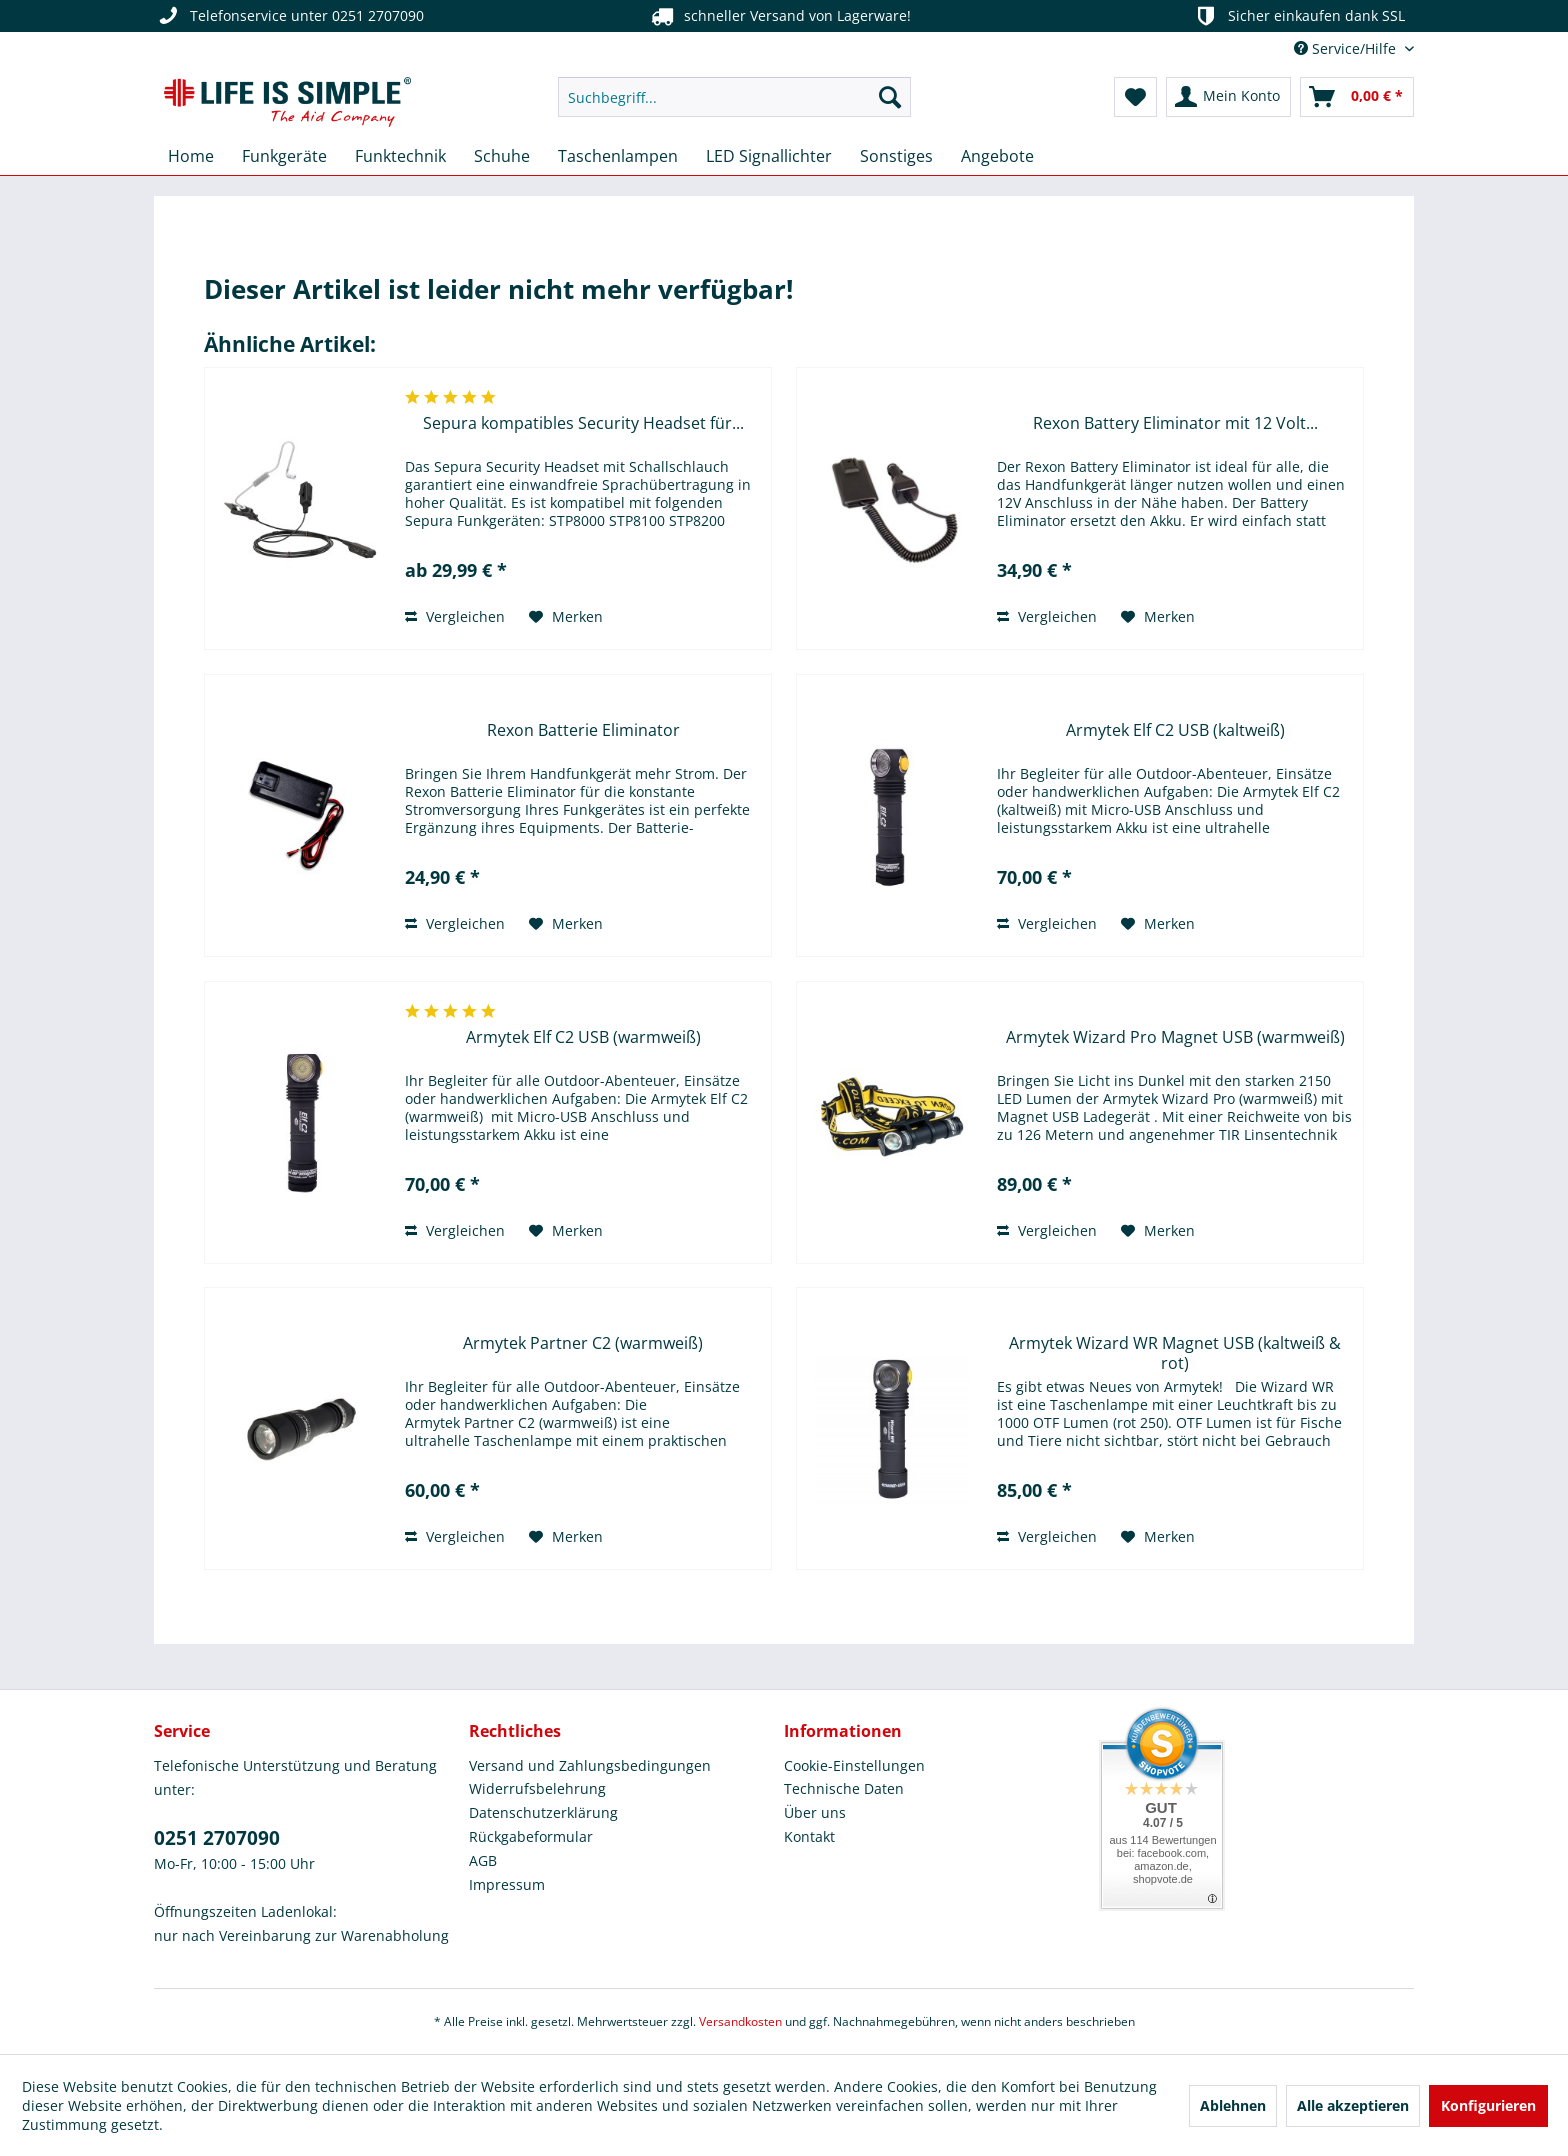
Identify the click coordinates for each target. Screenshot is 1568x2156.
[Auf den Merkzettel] (566, 617)
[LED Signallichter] (769, 156)
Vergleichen (455, 616)
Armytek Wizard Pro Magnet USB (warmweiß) (1175, 1037)
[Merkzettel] (1135, 97)
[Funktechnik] (400, 156)
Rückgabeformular (531, 1836)
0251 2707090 (217, 1838)
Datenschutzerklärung (543, 1812)
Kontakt (809, 1836)
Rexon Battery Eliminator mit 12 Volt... (1175, 423)
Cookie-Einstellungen (854, 1765)
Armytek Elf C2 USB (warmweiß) (583, 1037)
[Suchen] (890, 97)
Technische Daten (844, 1788)
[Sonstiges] (896, 156)
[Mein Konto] (1228, 97)
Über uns (815, 1812)
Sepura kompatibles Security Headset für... (583, 423)
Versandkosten (740, 2021)
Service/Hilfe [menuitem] (1347, 48)
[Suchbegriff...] (734, 97)
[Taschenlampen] (618, 156)
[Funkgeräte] (284, 156)
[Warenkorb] (1357, 97)
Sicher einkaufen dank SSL (1298, 16)
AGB (483, 1860)
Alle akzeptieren (1353, 2105)
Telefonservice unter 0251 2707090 (289, 16)
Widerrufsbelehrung (537, 1788)
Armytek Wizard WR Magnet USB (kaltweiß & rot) (1175, 1353)
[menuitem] (734, 97)
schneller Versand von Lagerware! (779, 16)
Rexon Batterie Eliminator (583, 730)
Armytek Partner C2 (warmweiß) (583, 1343)
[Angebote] (997, 156)
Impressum (507, 1884)
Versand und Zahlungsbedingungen (590, 1765)
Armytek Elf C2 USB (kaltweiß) (1175, 730)
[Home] (191, 156)
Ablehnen (1233, 2105)
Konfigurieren (1488, 2105)
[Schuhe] (502, 156)
